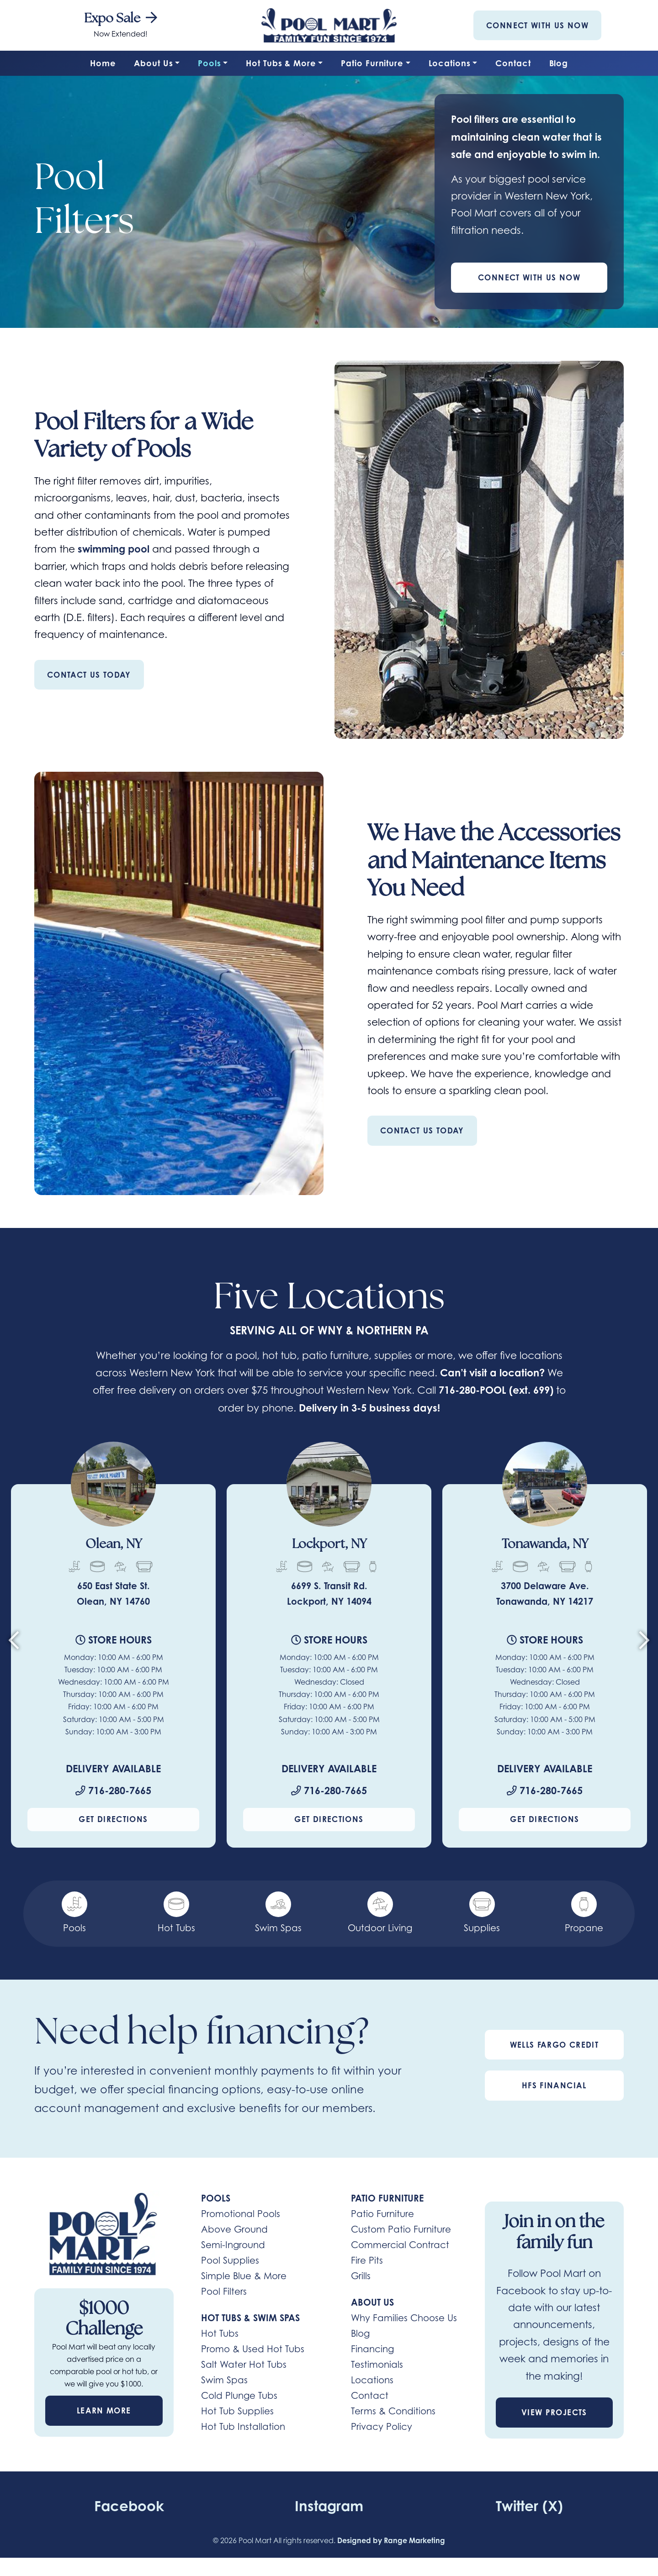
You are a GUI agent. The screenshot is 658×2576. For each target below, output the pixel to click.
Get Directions (113, 1820)
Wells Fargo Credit (554, 2045)
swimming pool (115, 549)
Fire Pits (367, 2261)
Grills (361, 2276)
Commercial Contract (400, 2245)
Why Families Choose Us (404, 2318)
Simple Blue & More (244, 2276)
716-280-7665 (113, 1791)
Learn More (104, 2411)
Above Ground (234, 2230)
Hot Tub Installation (243, 2427)
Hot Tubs (220, 2334)
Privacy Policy (381, 2427)
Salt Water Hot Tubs (244, 2365)
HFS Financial (554, 2086)
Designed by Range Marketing (391, 2541)
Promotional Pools (240, 2214)
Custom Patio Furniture (401, 2230)
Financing (372, 2349)
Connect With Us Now (537, 25)
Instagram (329, 2506)
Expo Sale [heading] (120, 19)
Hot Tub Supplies (237, 2412)
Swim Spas (224, 2381)
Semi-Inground (233, 2245)
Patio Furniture (372, 63)
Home (103, 63)
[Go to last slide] (14, 1644)
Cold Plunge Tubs (239, 2396)
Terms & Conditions (393, 2412)
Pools (209, 63)
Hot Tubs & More (281, 63)
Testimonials (377, 2365)
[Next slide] (644, 1644)
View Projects (554, 2413)
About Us (153, 63)
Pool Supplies (230, 2261)
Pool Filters (224, 2292)
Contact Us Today (89, 675)
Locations (450, 63)
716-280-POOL (472, 1390)
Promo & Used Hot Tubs (252, 2349)
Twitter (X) (529, 2506)
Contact (513, 63)
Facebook (128, 2506)
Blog (558, 63)
